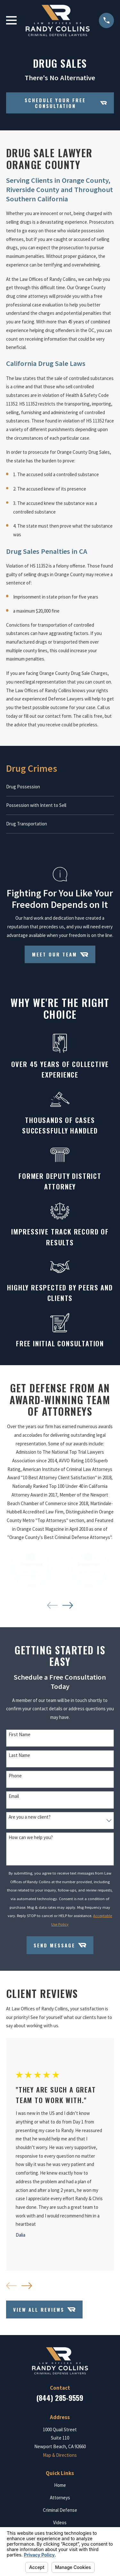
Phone (15, 1776)
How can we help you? (31, 1837)
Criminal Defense (60, 2510)
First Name (19, 1734)
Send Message (60, 1945)
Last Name (19, 1755)
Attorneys (60, 2498)
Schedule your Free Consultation (66, 103)
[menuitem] (60, 787)
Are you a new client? (30, 1817)
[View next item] (67, 1605)
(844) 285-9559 (59, 2397)
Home (60, 2485)
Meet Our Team (60, 954)
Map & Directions (60, 2455)
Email (14, 1796)
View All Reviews (44, 2309)
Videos (60, 2522)
